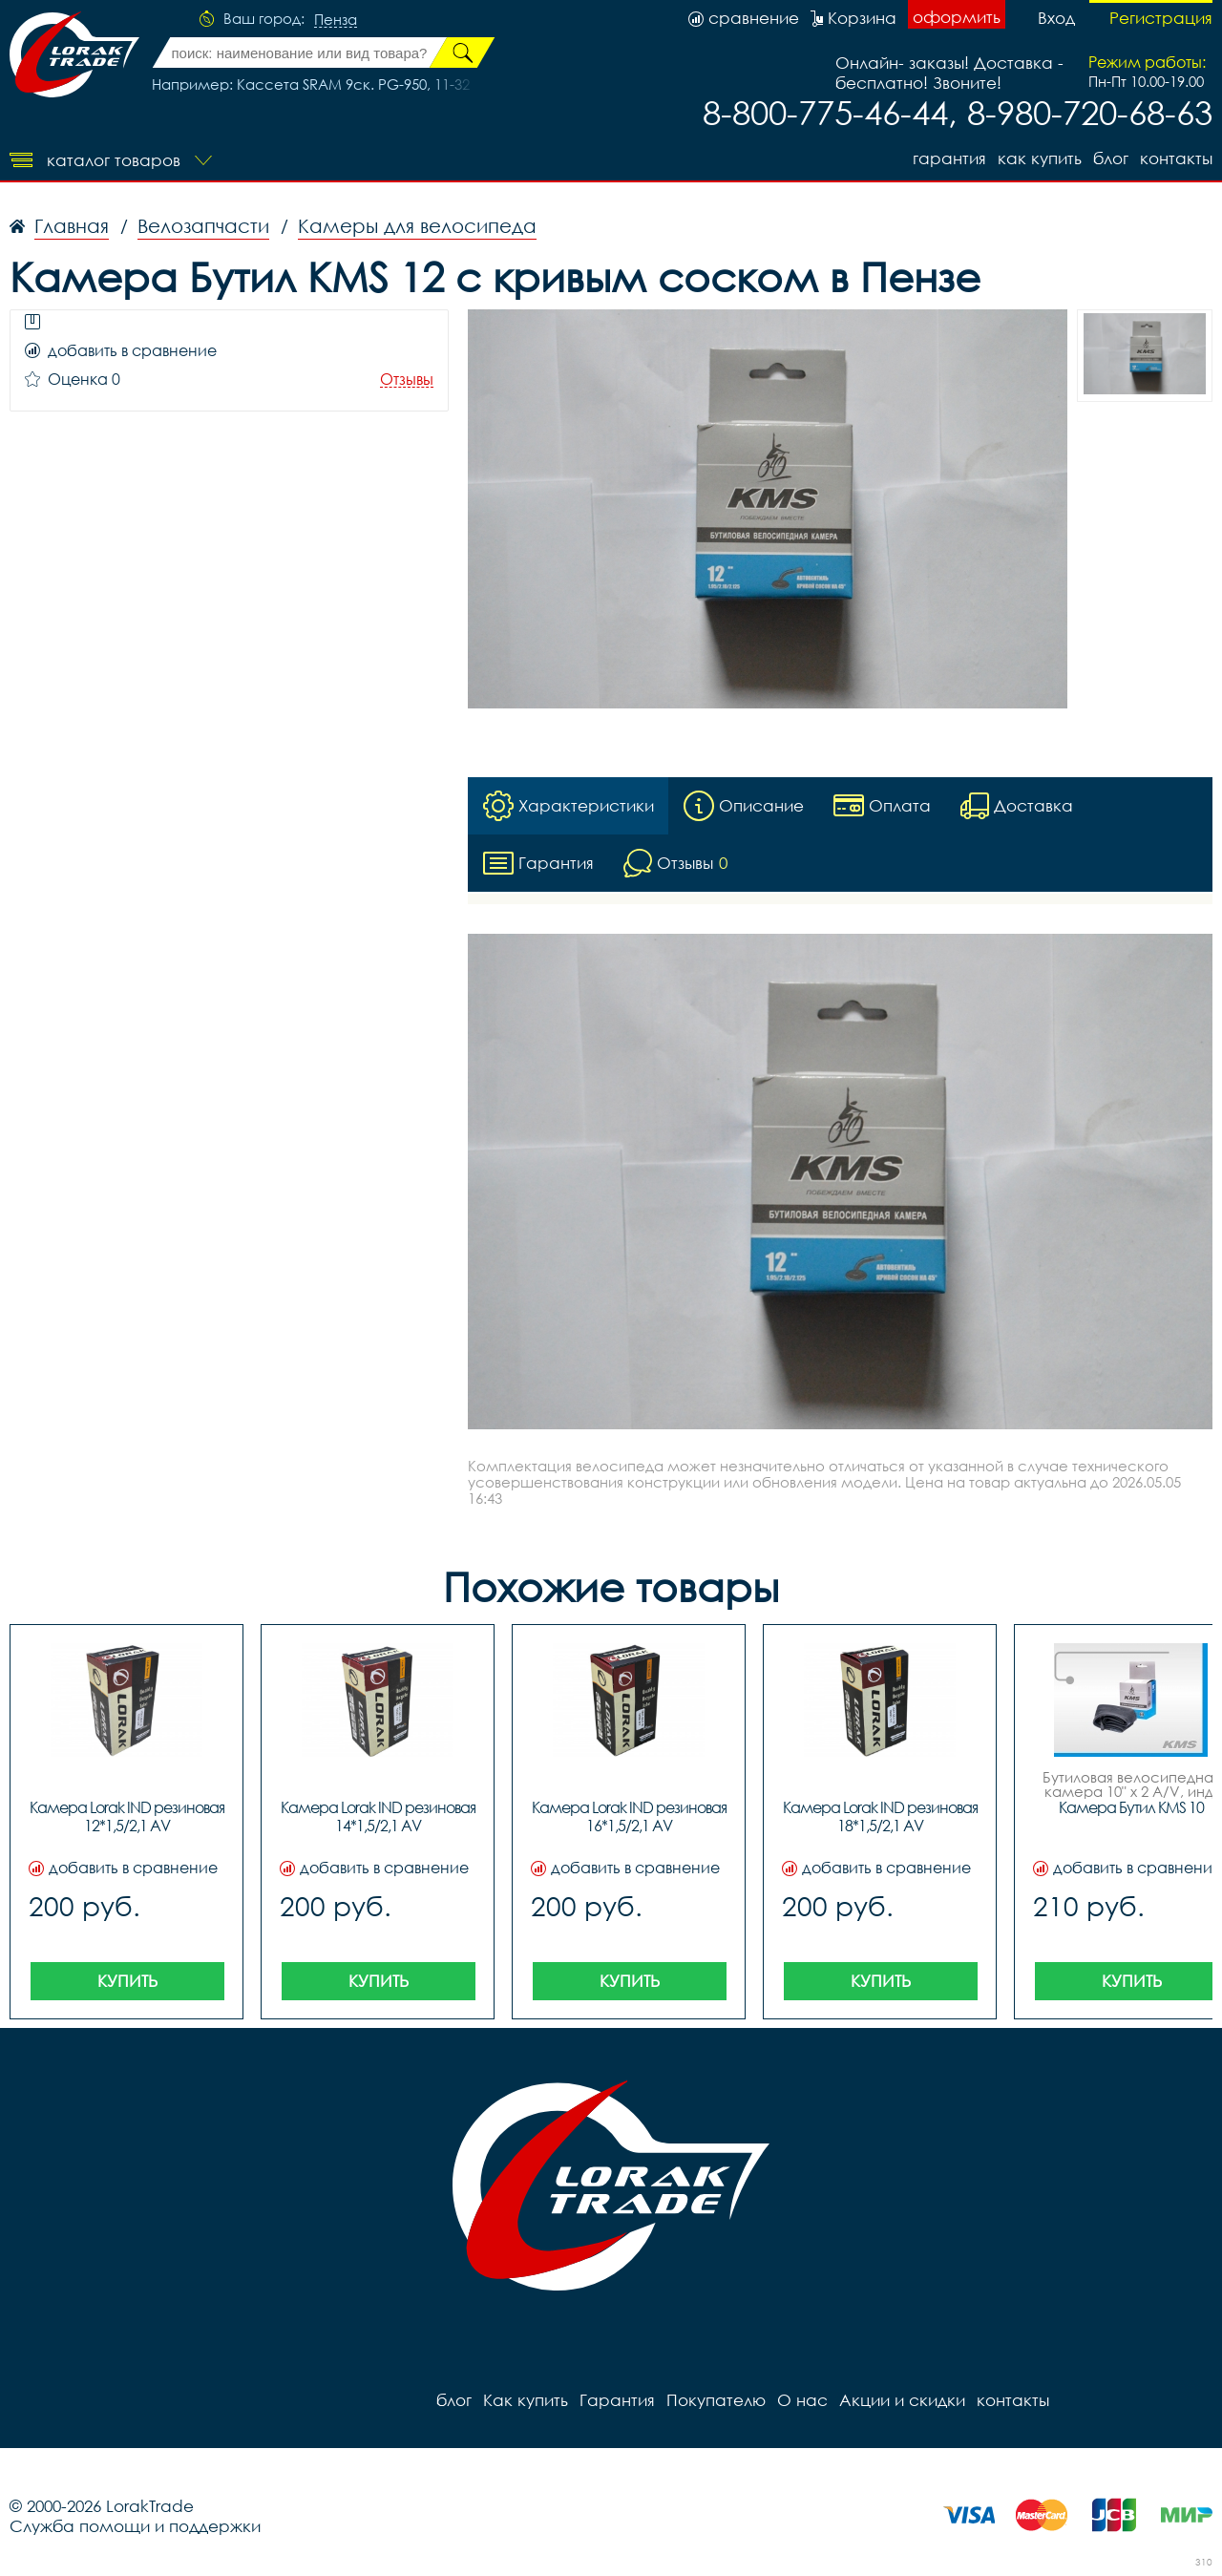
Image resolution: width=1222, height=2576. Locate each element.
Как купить (1040, 158)
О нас (802, 2400)
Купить (127, 1981)
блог (1110, 158)
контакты (1176, 158)
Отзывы (406, 379)
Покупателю (716, 2400)
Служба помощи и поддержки (135, 2526)
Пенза (335, 20)
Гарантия (949, 158)
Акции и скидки (902, 2400)
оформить (957, 17)
